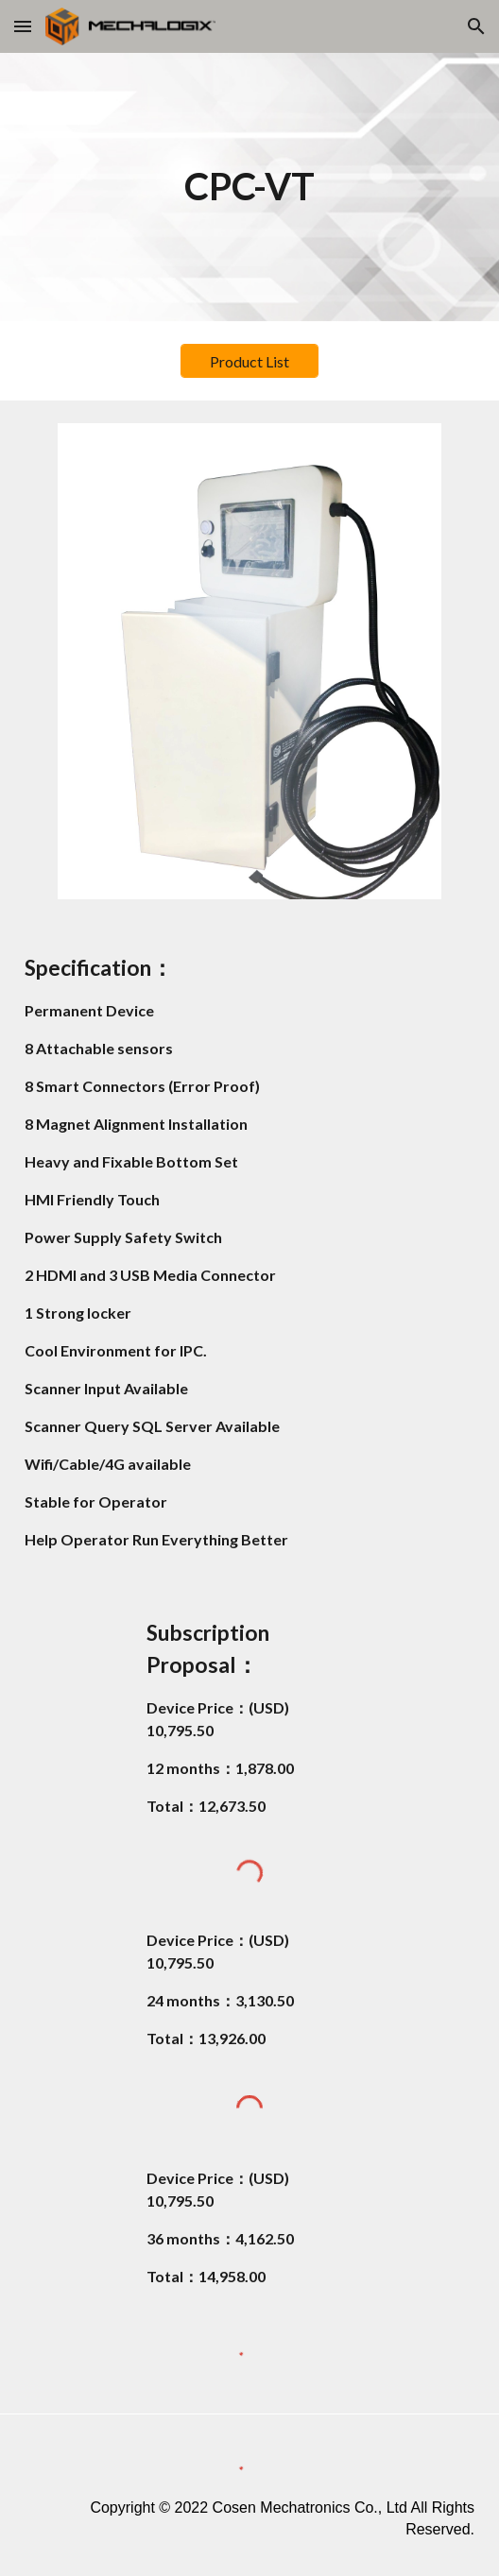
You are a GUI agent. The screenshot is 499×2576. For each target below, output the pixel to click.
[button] (22, 26)
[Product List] (249, 361)
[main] (249, 186)
